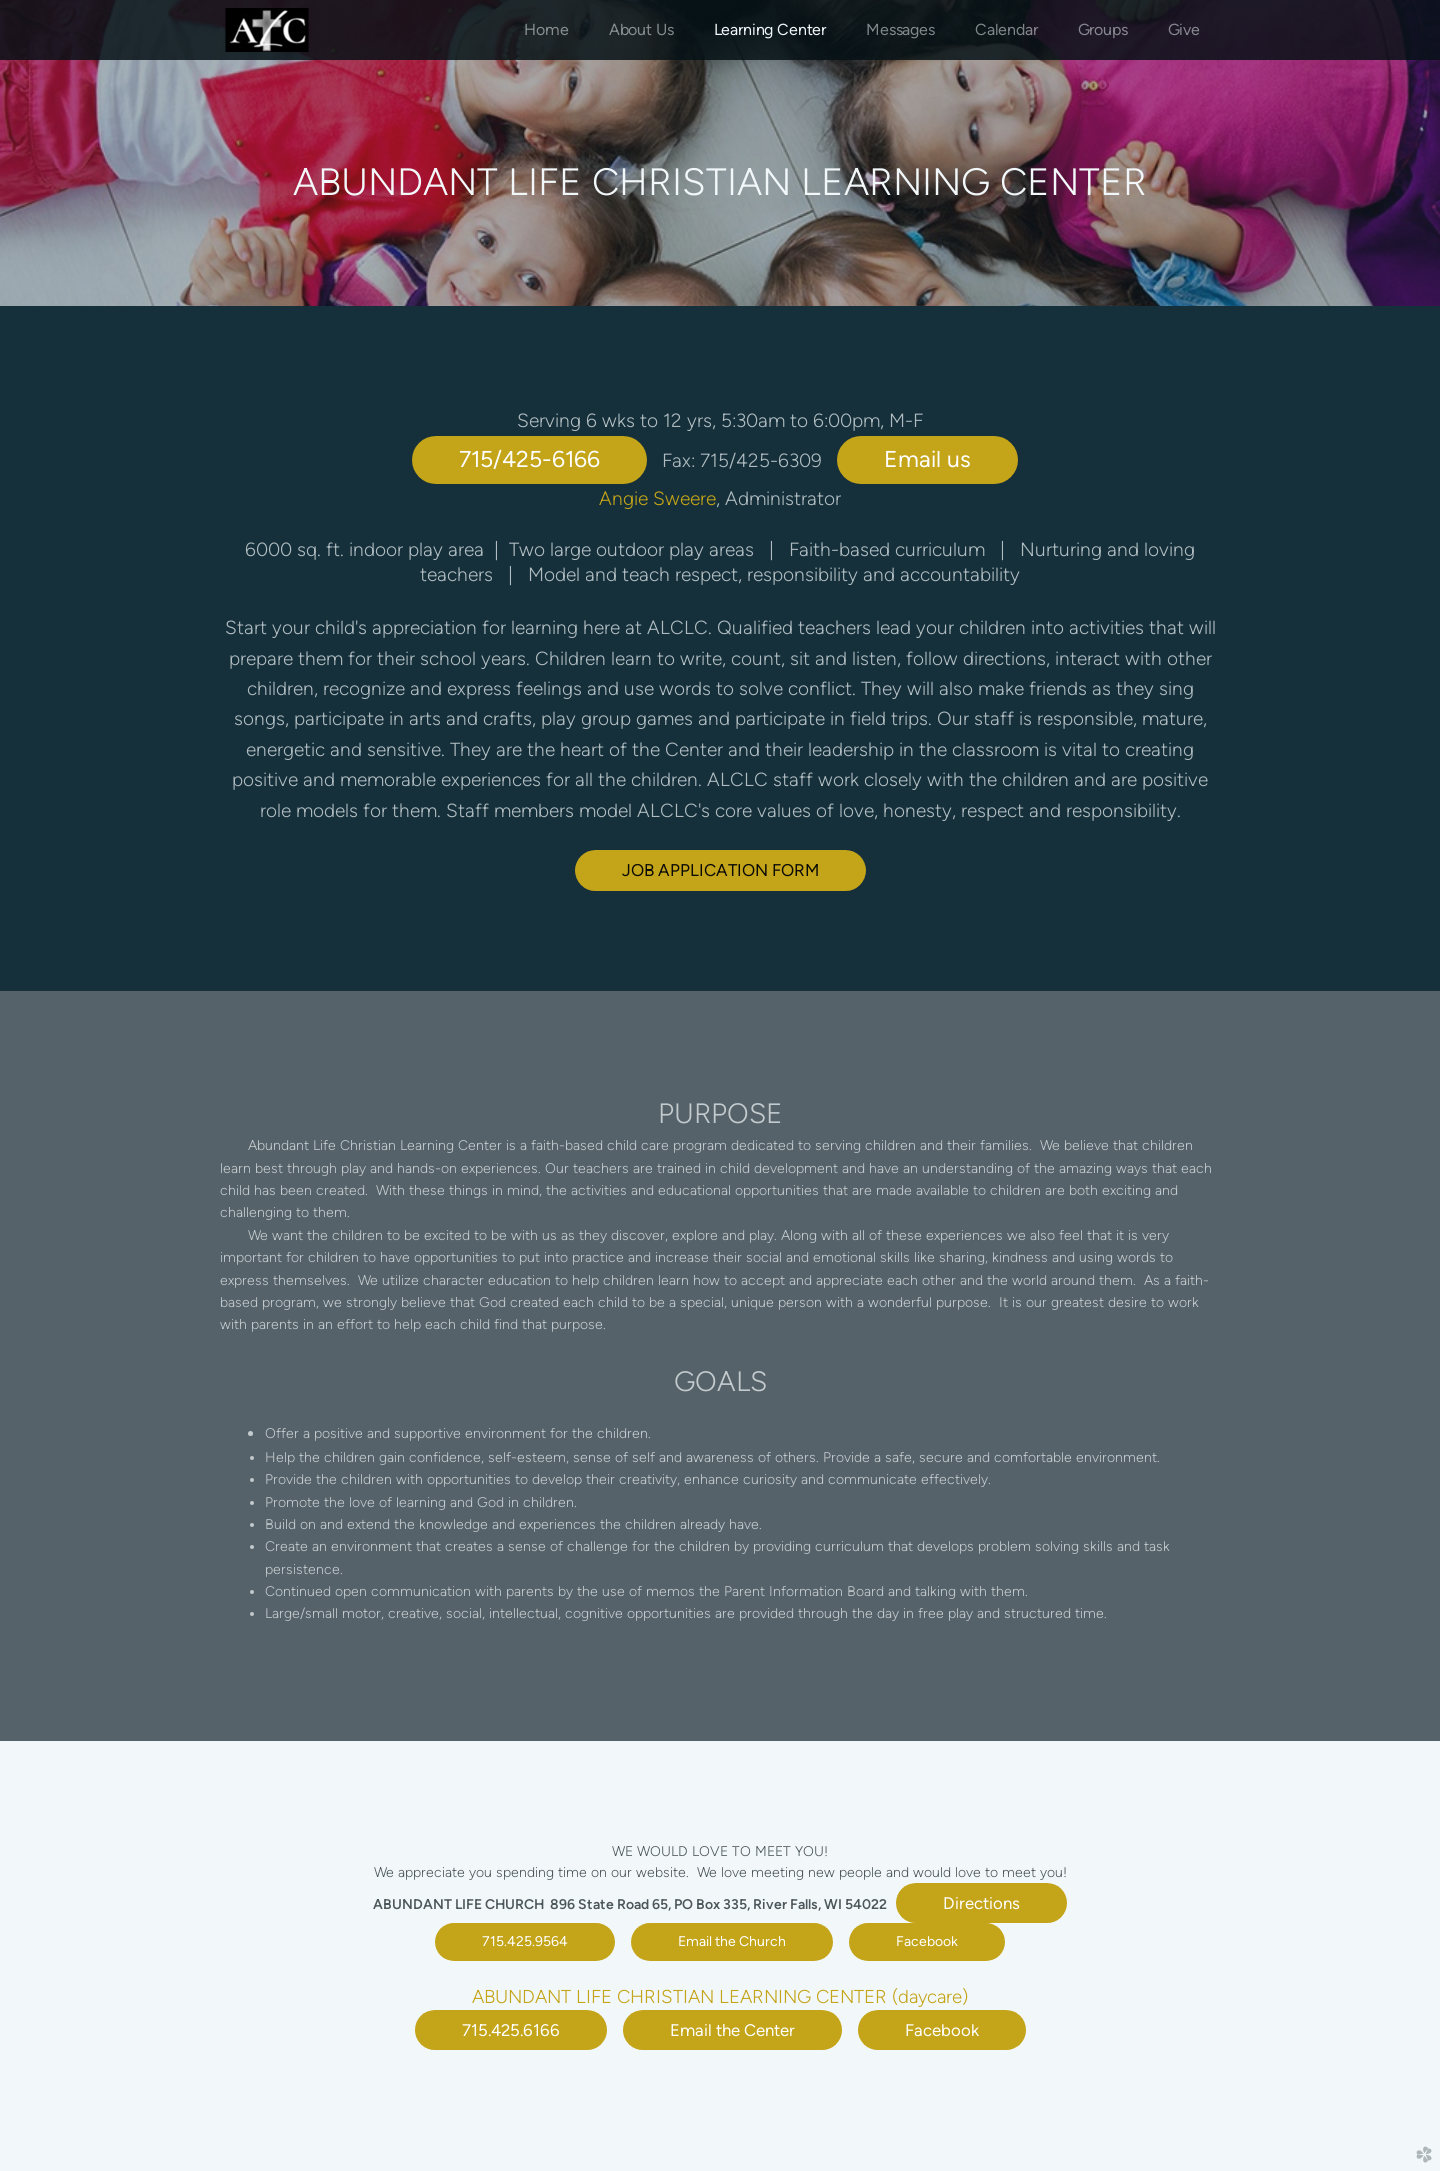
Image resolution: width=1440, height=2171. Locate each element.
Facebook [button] (927, 1941)
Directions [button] (981, 1903)
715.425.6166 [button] (511, 2030)
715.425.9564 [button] (525, 1941)
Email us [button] (927, 459)
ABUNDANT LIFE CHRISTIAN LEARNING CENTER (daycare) (720, 1996)
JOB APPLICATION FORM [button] (720, 870)
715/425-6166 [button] (529, 459)
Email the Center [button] (732, 2030)
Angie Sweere (657, 498)
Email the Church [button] (732, 1941)
